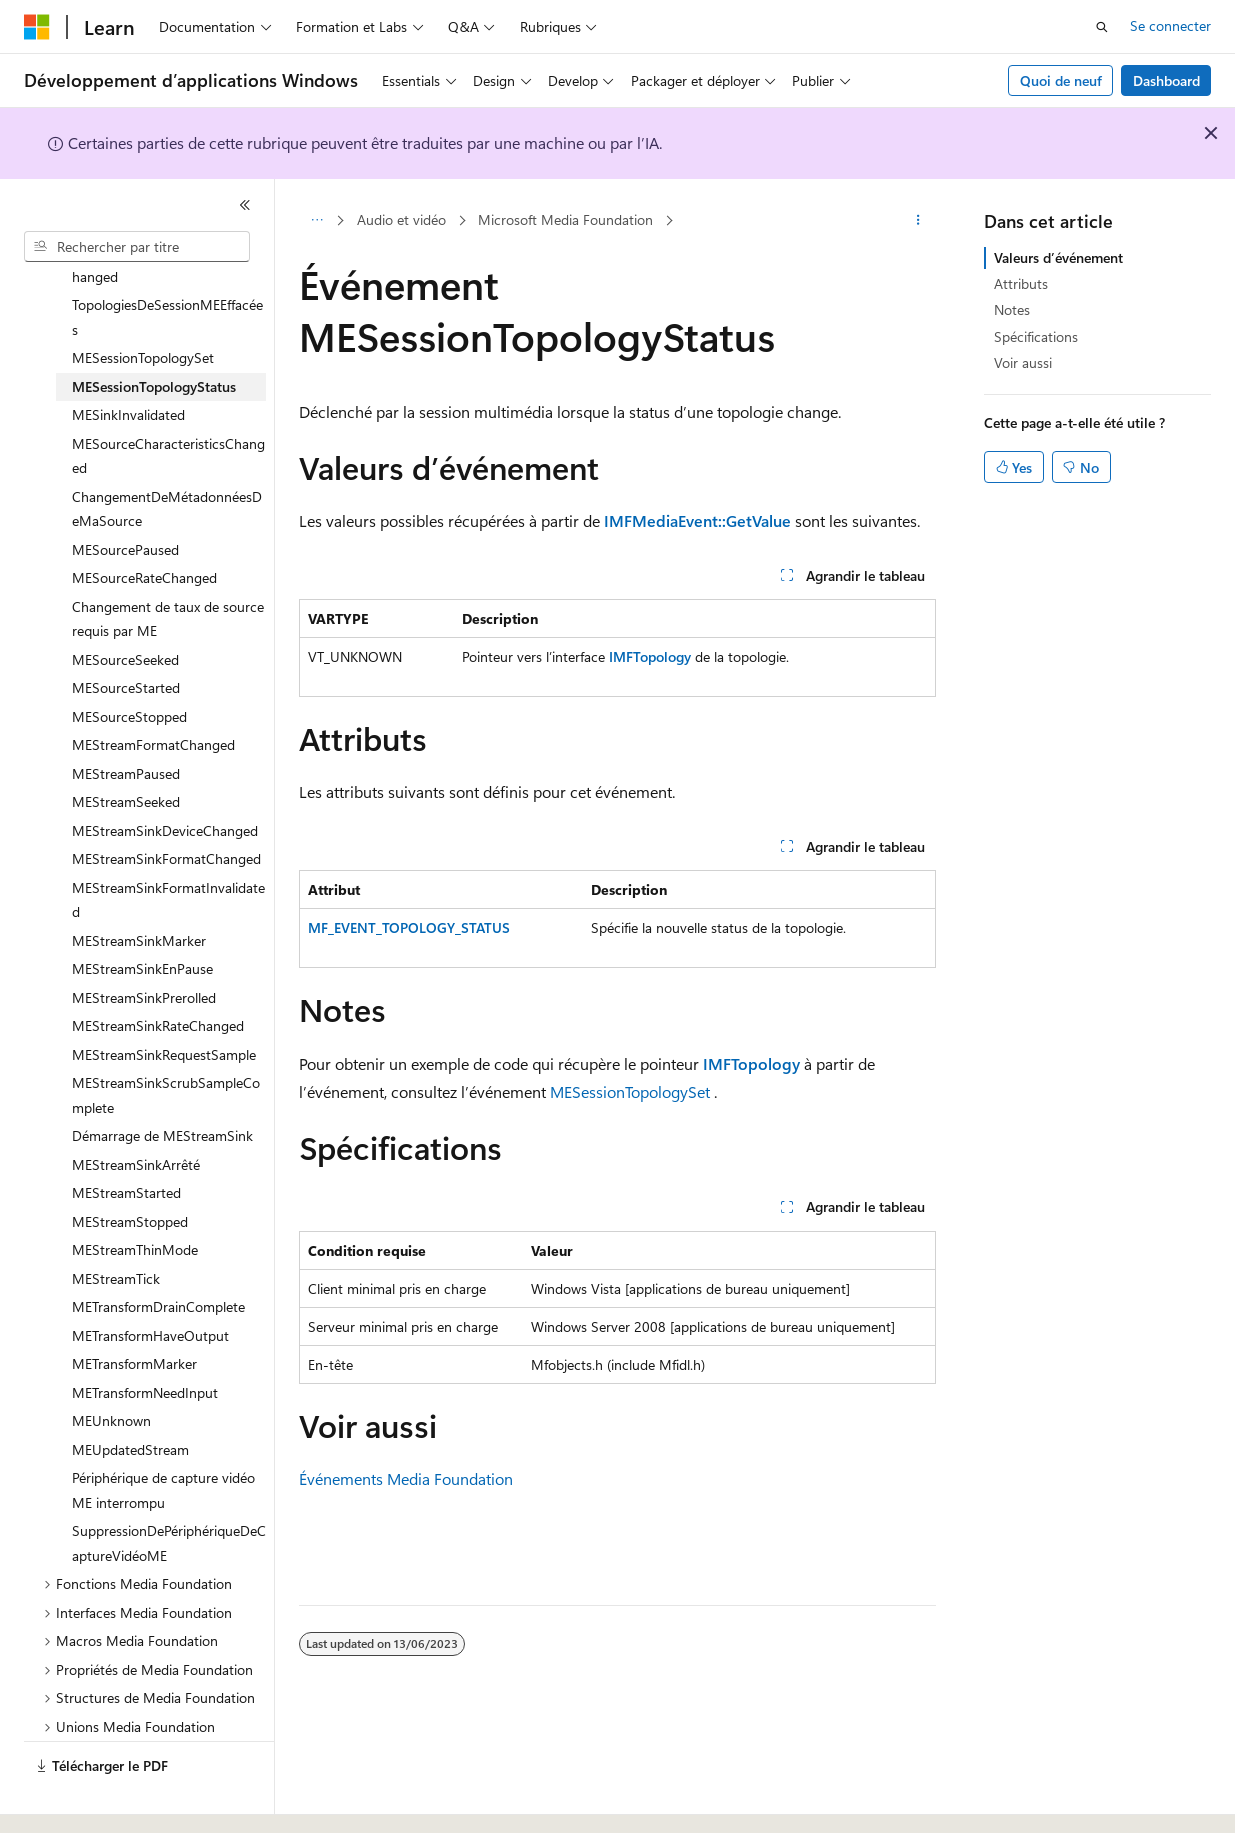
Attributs (1021, 283)
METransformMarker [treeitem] (134, 1308)
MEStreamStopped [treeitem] (130, 1166)
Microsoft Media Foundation (565, 219)
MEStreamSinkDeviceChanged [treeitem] (165, 775)
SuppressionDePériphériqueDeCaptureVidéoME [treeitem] (169, 1488)
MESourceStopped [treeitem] (129, 661)
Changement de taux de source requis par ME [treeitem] (168, 564)
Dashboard (1166, 80)
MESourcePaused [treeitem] (125, 494)
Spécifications (1036, 336)
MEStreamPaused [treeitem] (126, 718)
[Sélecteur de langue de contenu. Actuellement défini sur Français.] (69, 1800)
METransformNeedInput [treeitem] (145, 1337)
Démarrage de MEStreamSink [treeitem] (162, 1080)
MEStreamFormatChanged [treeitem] (153, 689)
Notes (1012, 309)
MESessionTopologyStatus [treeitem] (154, 331)
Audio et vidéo (401, 219)
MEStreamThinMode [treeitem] (135, 1194)
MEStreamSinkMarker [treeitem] (139, 885)
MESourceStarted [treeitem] (126, 632)
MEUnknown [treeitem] (111, 1365)
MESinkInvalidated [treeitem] (128, 359)
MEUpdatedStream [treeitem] (130, 1394)
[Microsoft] (37, 27)
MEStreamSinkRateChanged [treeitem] (158, 970)
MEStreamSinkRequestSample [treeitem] (164, 999)
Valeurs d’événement (1058, 257)
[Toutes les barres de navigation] (316, 221)
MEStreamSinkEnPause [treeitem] (142, 913)
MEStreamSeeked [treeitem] (126, 746)
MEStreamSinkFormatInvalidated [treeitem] (168, 845)
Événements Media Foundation (406, 1478)
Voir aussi (1023, 362)
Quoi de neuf (1061, 80)
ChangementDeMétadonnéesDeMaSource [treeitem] (167, 454)
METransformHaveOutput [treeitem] (150, 1280)
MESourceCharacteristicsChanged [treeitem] (168, 401)
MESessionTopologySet (630, 1091)
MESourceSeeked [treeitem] (125, 604)
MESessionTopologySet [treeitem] (143, 302)
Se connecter (1170, 25)
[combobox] (137, 247)
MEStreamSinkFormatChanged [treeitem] (166, 803)
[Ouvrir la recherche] (1102, 27)
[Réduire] (245, 205)
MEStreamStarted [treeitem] (126, 1137)
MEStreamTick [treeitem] (116, 1223)
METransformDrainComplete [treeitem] (158, 1251)
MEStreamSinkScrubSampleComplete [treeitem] (166, 1040)
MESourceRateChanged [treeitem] (144, 522)
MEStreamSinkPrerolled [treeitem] (144, 942)
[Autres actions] (918, 221)
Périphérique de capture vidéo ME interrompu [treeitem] (163, 1435)
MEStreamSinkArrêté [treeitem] (136, 1109)
